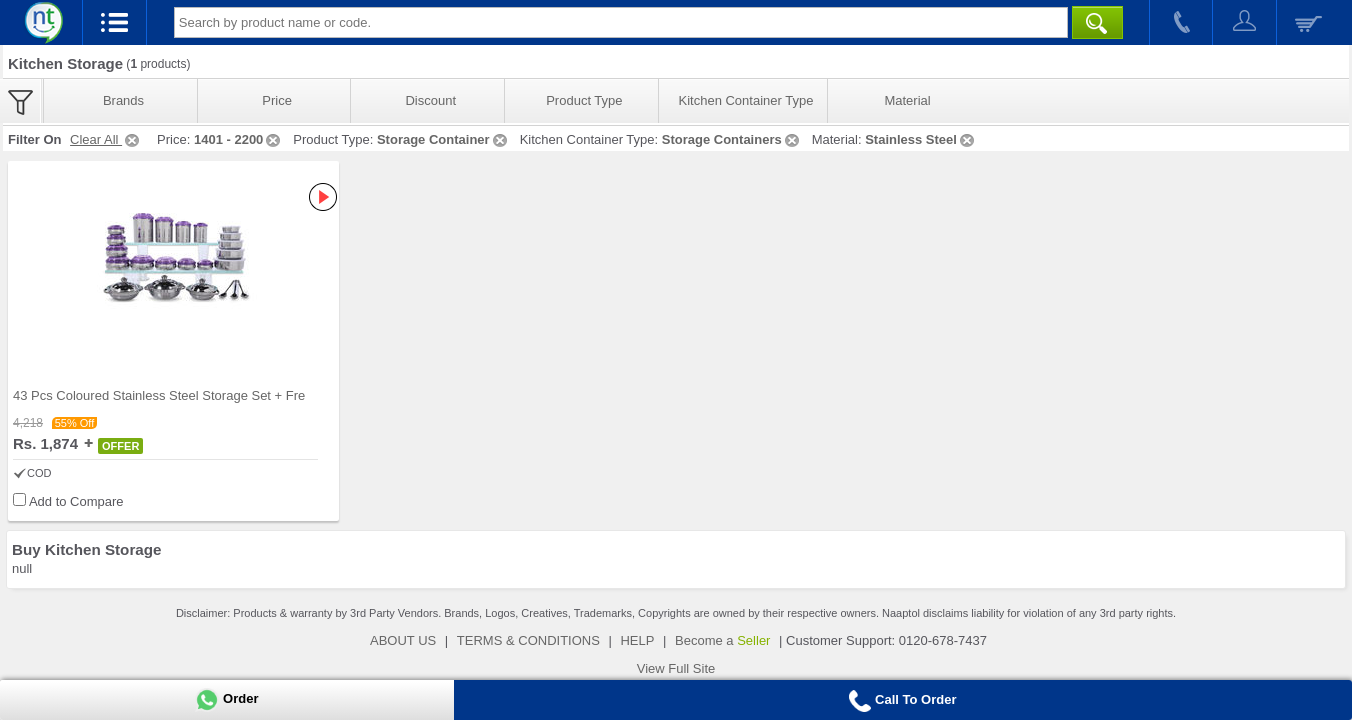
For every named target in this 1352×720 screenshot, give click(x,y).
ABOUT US (403, 640)
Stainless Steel (921, 139)
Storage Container (443, 139)
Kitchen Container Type (746, 100)
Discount (430, 100)
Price (277, 100)
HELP (637, 640)
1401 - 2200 (238, 139)
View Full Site (676, 668)
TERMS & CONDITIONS (528, 640)
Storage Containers (732, 139)
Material (907, 100)
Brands (123, 100)
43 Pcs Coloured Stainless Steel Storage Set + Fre (159, 395)
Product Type (584, 100)
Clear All (106, 139)
